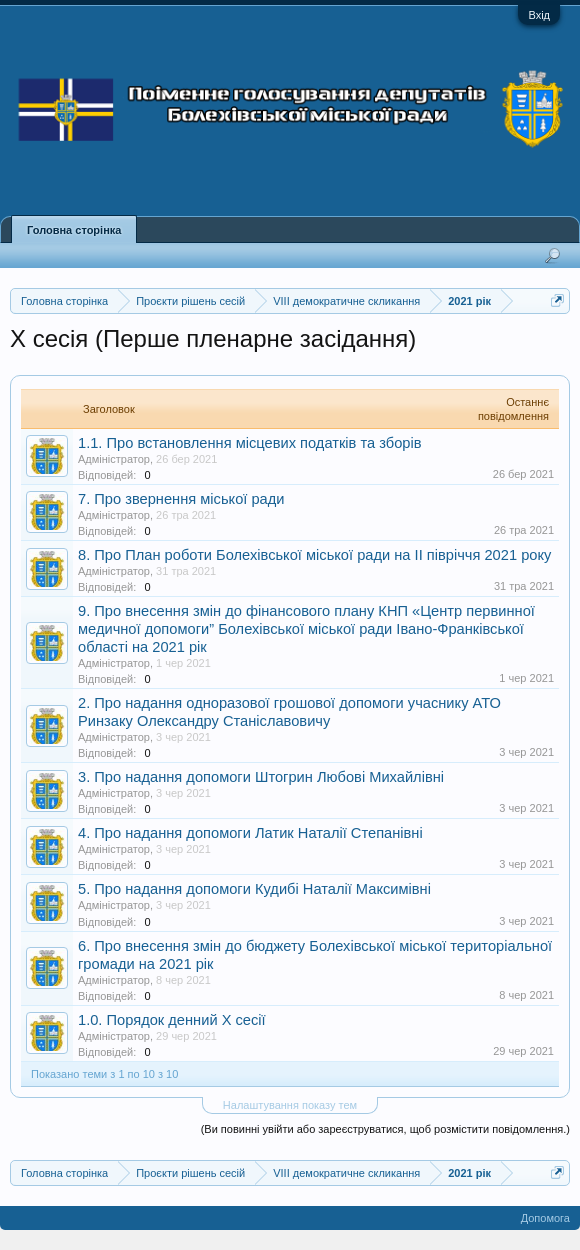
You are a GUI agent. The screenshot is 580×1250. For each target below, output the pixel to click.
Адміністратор (114, 459)
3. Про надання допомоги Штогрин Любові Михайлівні (261, 777)
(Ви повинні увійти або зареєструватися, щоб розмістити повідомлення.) (385, 1129)
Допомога (545, 1218)
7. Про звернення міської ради (181, 499)
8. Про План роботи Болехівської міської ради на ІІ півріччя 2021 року (314, 555)
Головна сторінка (74, 230)
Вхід (539, 15)
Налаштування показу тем (290, 1105)
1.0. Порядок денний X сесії (172, 1020)
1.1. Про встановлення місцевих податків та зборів (250, 443)
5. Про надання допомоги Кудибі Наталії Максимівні (254, 889)
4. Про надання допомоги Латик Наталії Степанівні (250, 833)
